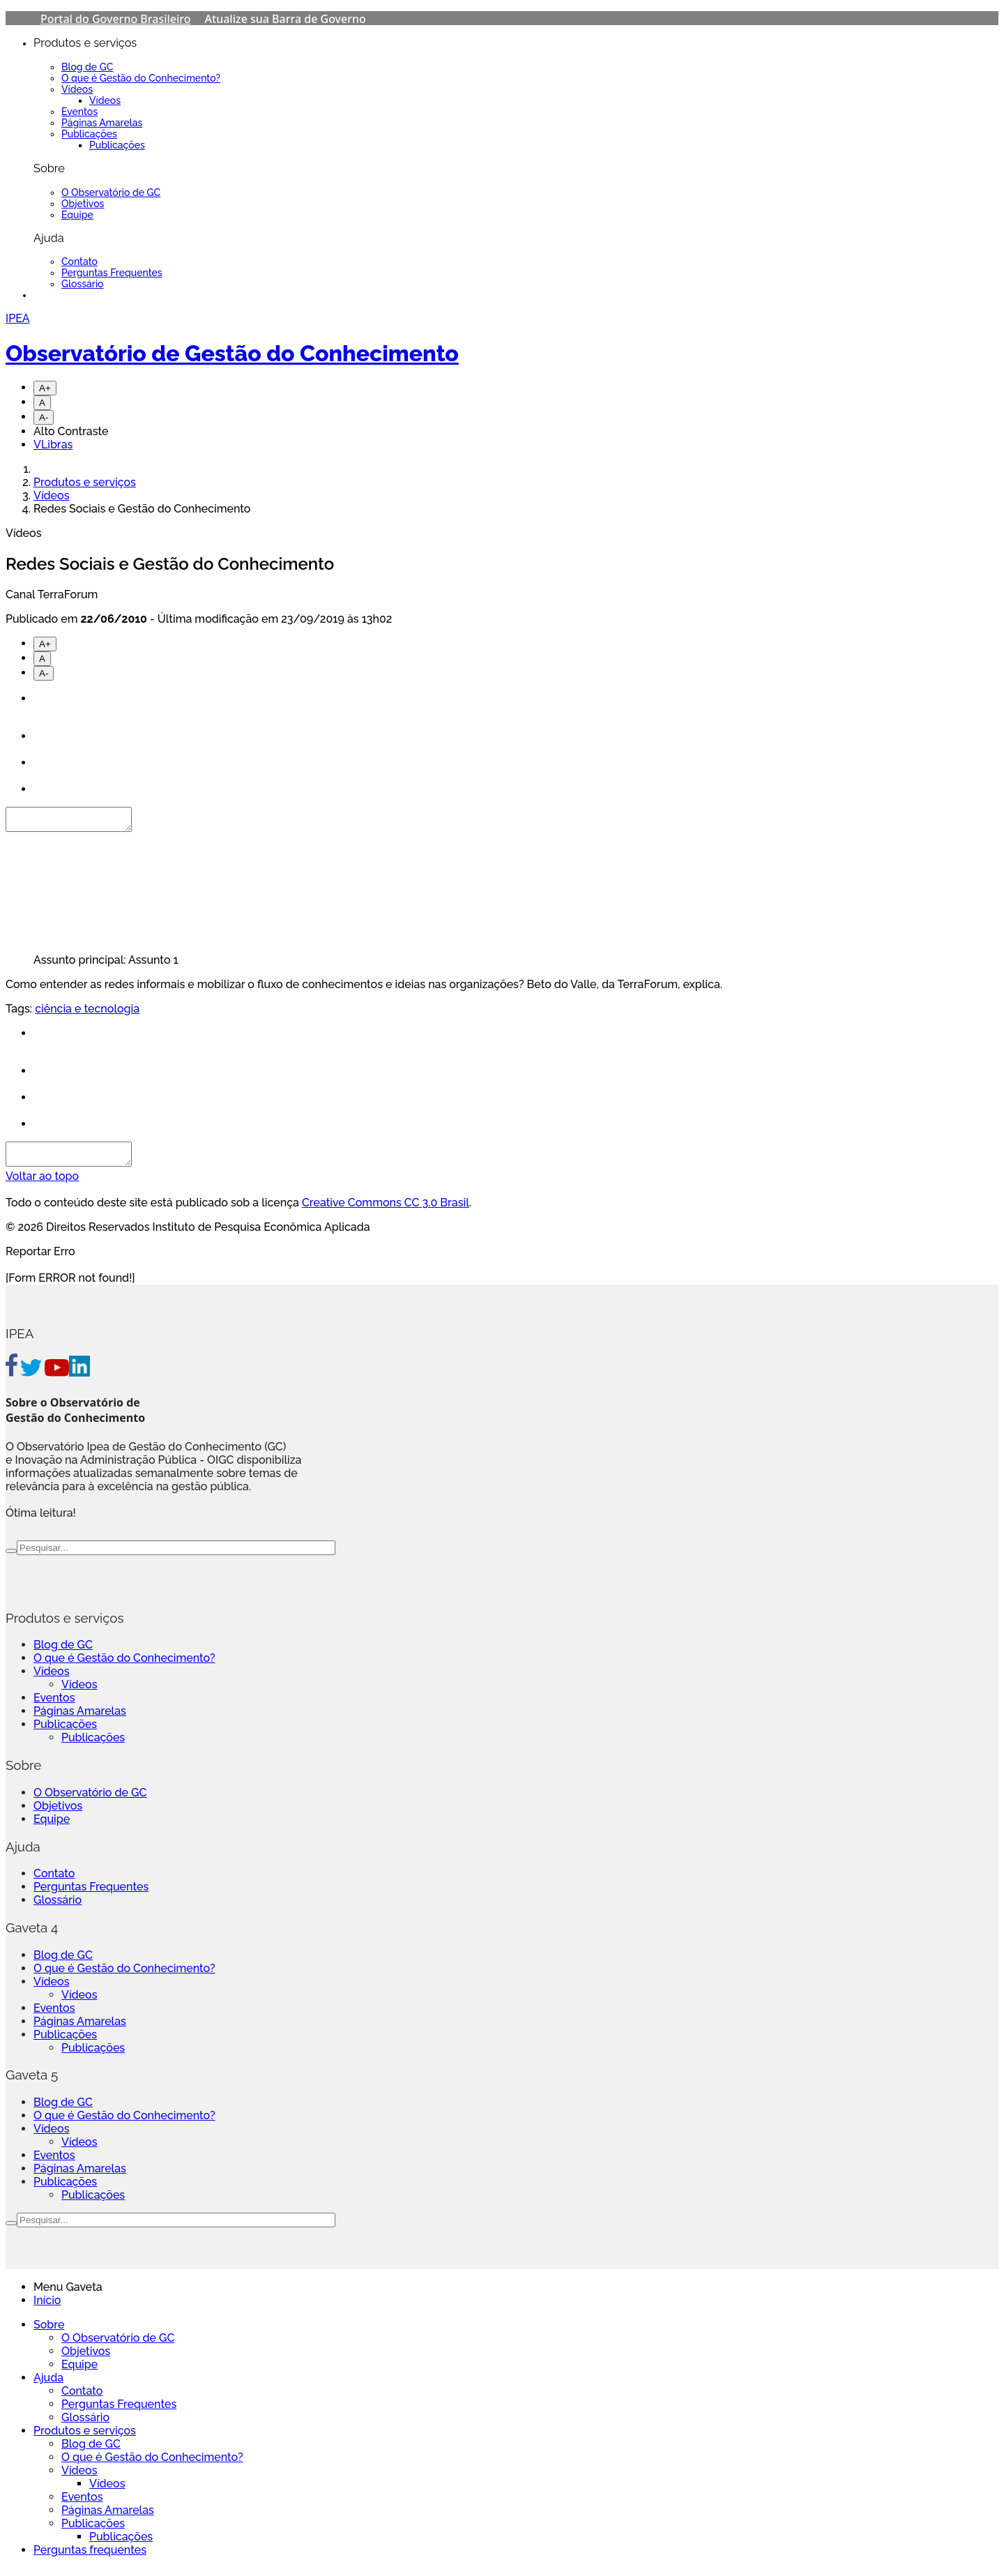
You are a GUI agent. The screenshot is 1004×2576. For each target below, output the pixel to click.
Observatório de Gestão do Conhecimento (232, 353)
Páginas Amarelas (101, 122)
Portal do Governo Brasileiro (115, 18)
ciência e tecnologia (87, 1013)
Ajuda (48, 2386)
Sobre (48, 2333)
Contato (79, 261)
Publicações (89, 133)
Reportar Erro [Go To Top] (40, 1259)
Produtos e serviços (84, 482)
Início (47, 2308)
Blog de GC (87, 67)
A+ (45, 388)
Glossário (82, 283)
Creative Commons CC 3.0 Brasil (385, 1211)
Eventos (79, 111)
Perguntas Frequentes (111, 272)
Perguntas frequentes (89, 2558)
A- (43, 417)
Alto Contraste (71, 431)
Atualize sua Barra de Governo (285, 18)
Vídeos (77, 89)
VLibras (53, 444)
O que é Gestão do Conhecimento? (140, 78)
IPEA (18, 318)
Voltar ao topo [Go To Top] (42, 1184)
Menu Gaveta (67, 2295)
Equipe (77, 214)
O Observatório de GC (110, 192)
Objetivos (82, 203)
